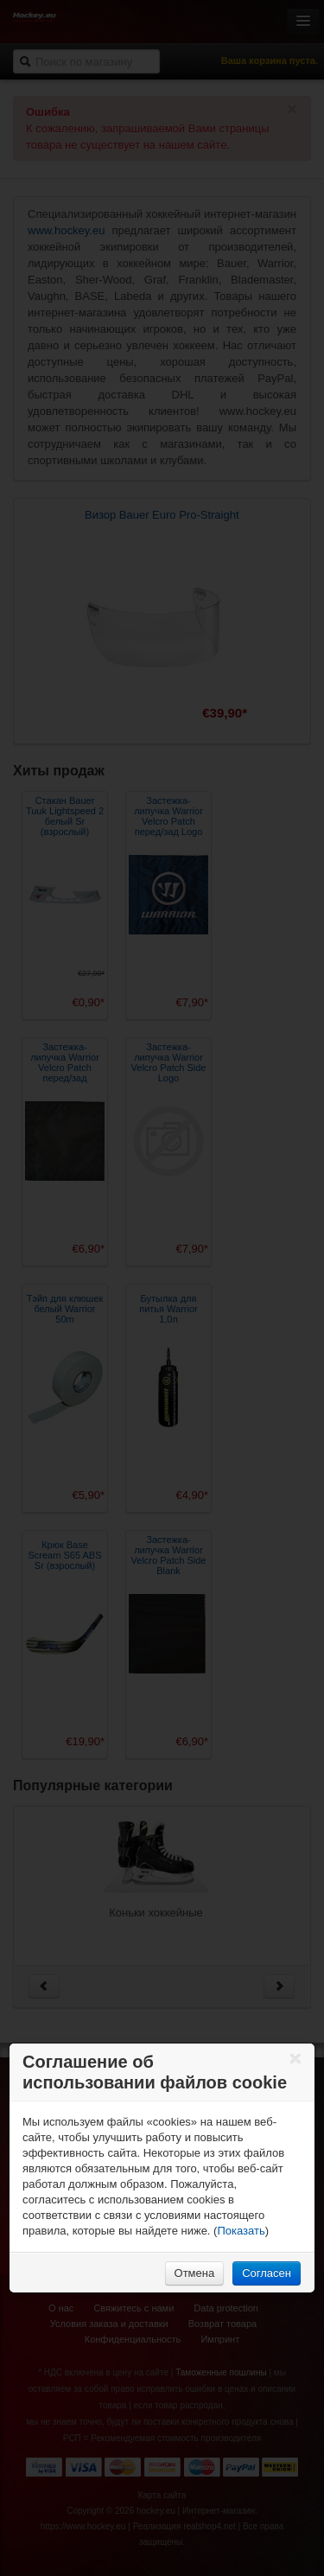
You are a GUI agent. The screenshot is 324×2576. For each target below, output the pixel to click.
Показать (240, 2230)
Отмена (195, 2273)
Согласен (266, 2273)
